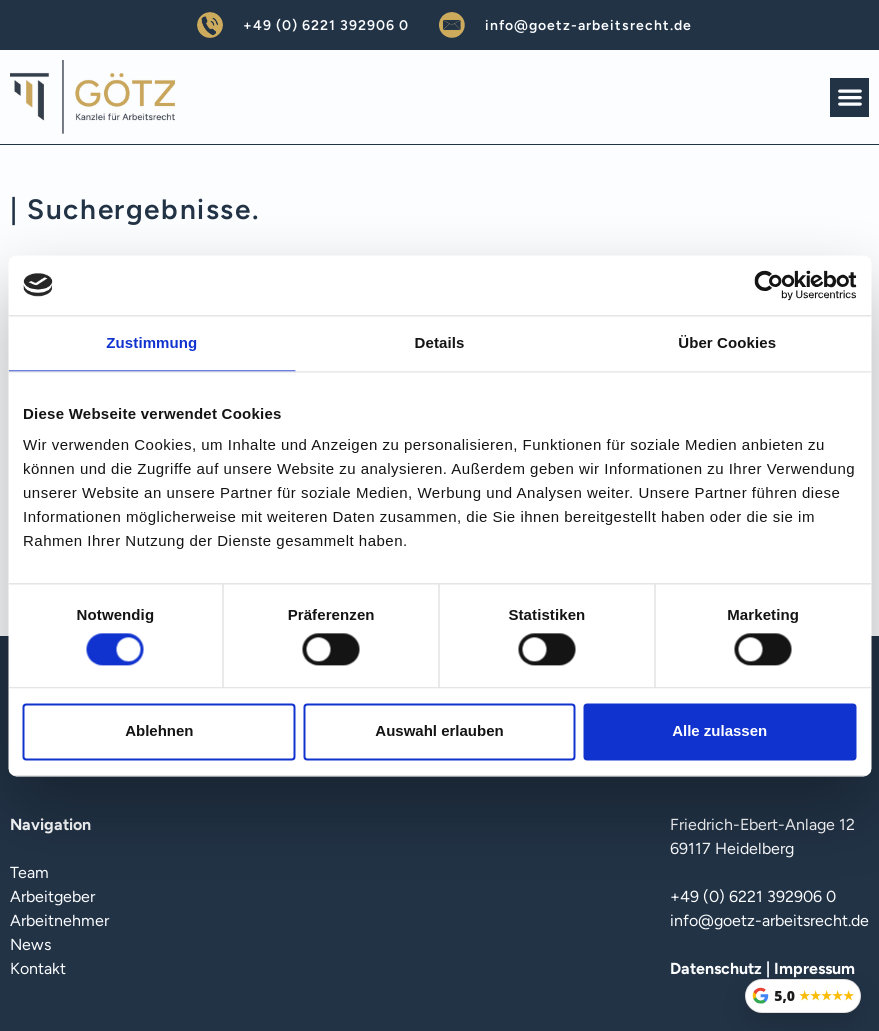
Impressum (814, 968)
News (30, 944)
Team (29, 872)
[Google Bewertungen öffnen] (803, 996)
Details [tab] (440, 342)
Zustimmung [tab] (151, 342)
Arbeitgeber (52, 896)
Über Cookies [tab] (727, 342)
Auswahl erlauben (439, 731)
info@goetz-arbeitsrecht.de (588, 25)
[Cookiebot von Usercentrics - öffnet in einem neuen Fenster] (768, 285)
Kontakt (38, 968)
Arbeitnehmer (59, 920)
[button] (849, 97)
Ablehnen (159, 731)
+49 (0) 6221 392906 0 (326, 25)
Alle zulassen (719, 731)
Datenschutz (716, 968)
